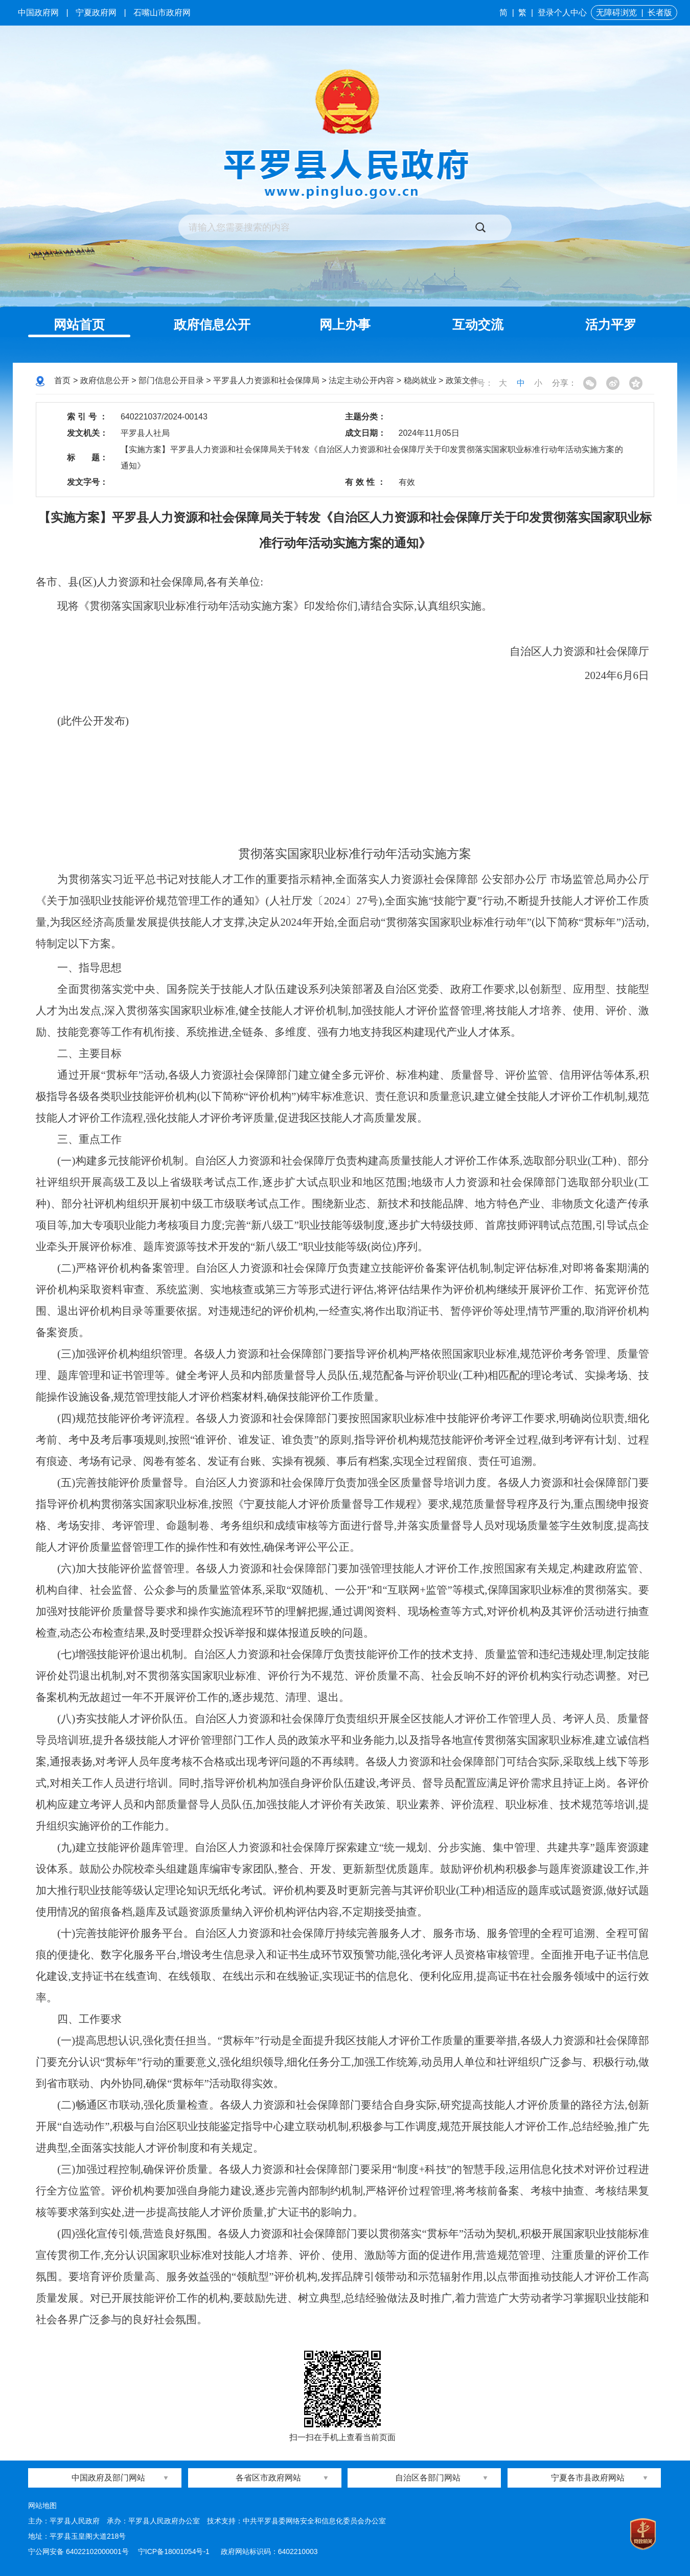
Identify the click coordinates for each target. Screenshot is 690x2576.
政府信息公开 (212, 324)
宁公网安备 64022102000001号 (78, 2551)
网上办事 (345, 324)
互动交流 (477, 324)
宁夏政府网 (96, 12)
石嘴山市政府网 (162, 12)
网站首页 (79, 324)
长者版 (660, 12)
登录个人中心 (562, 12)
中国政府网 (38, 12)
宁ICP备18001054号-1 (175, 2551)
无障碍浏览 (616, 12)
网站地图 (42, 2505)
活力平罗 (610, 324)
